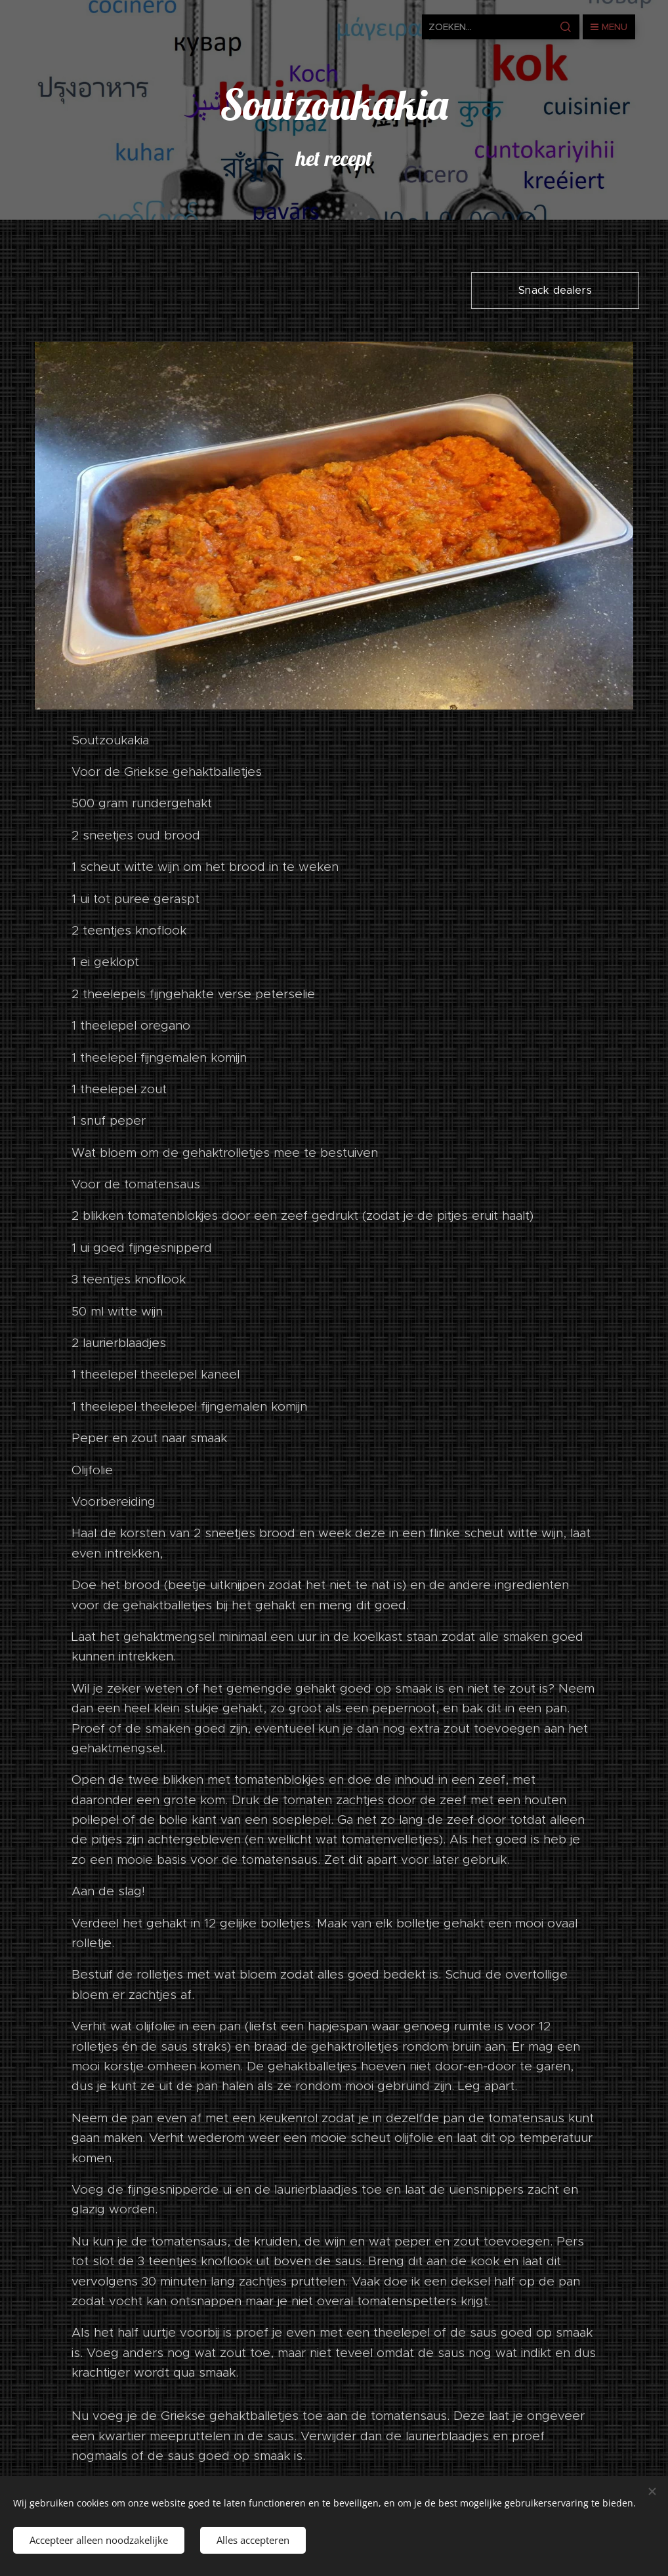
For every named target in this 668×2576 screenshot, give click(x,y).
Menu (609, 27)
